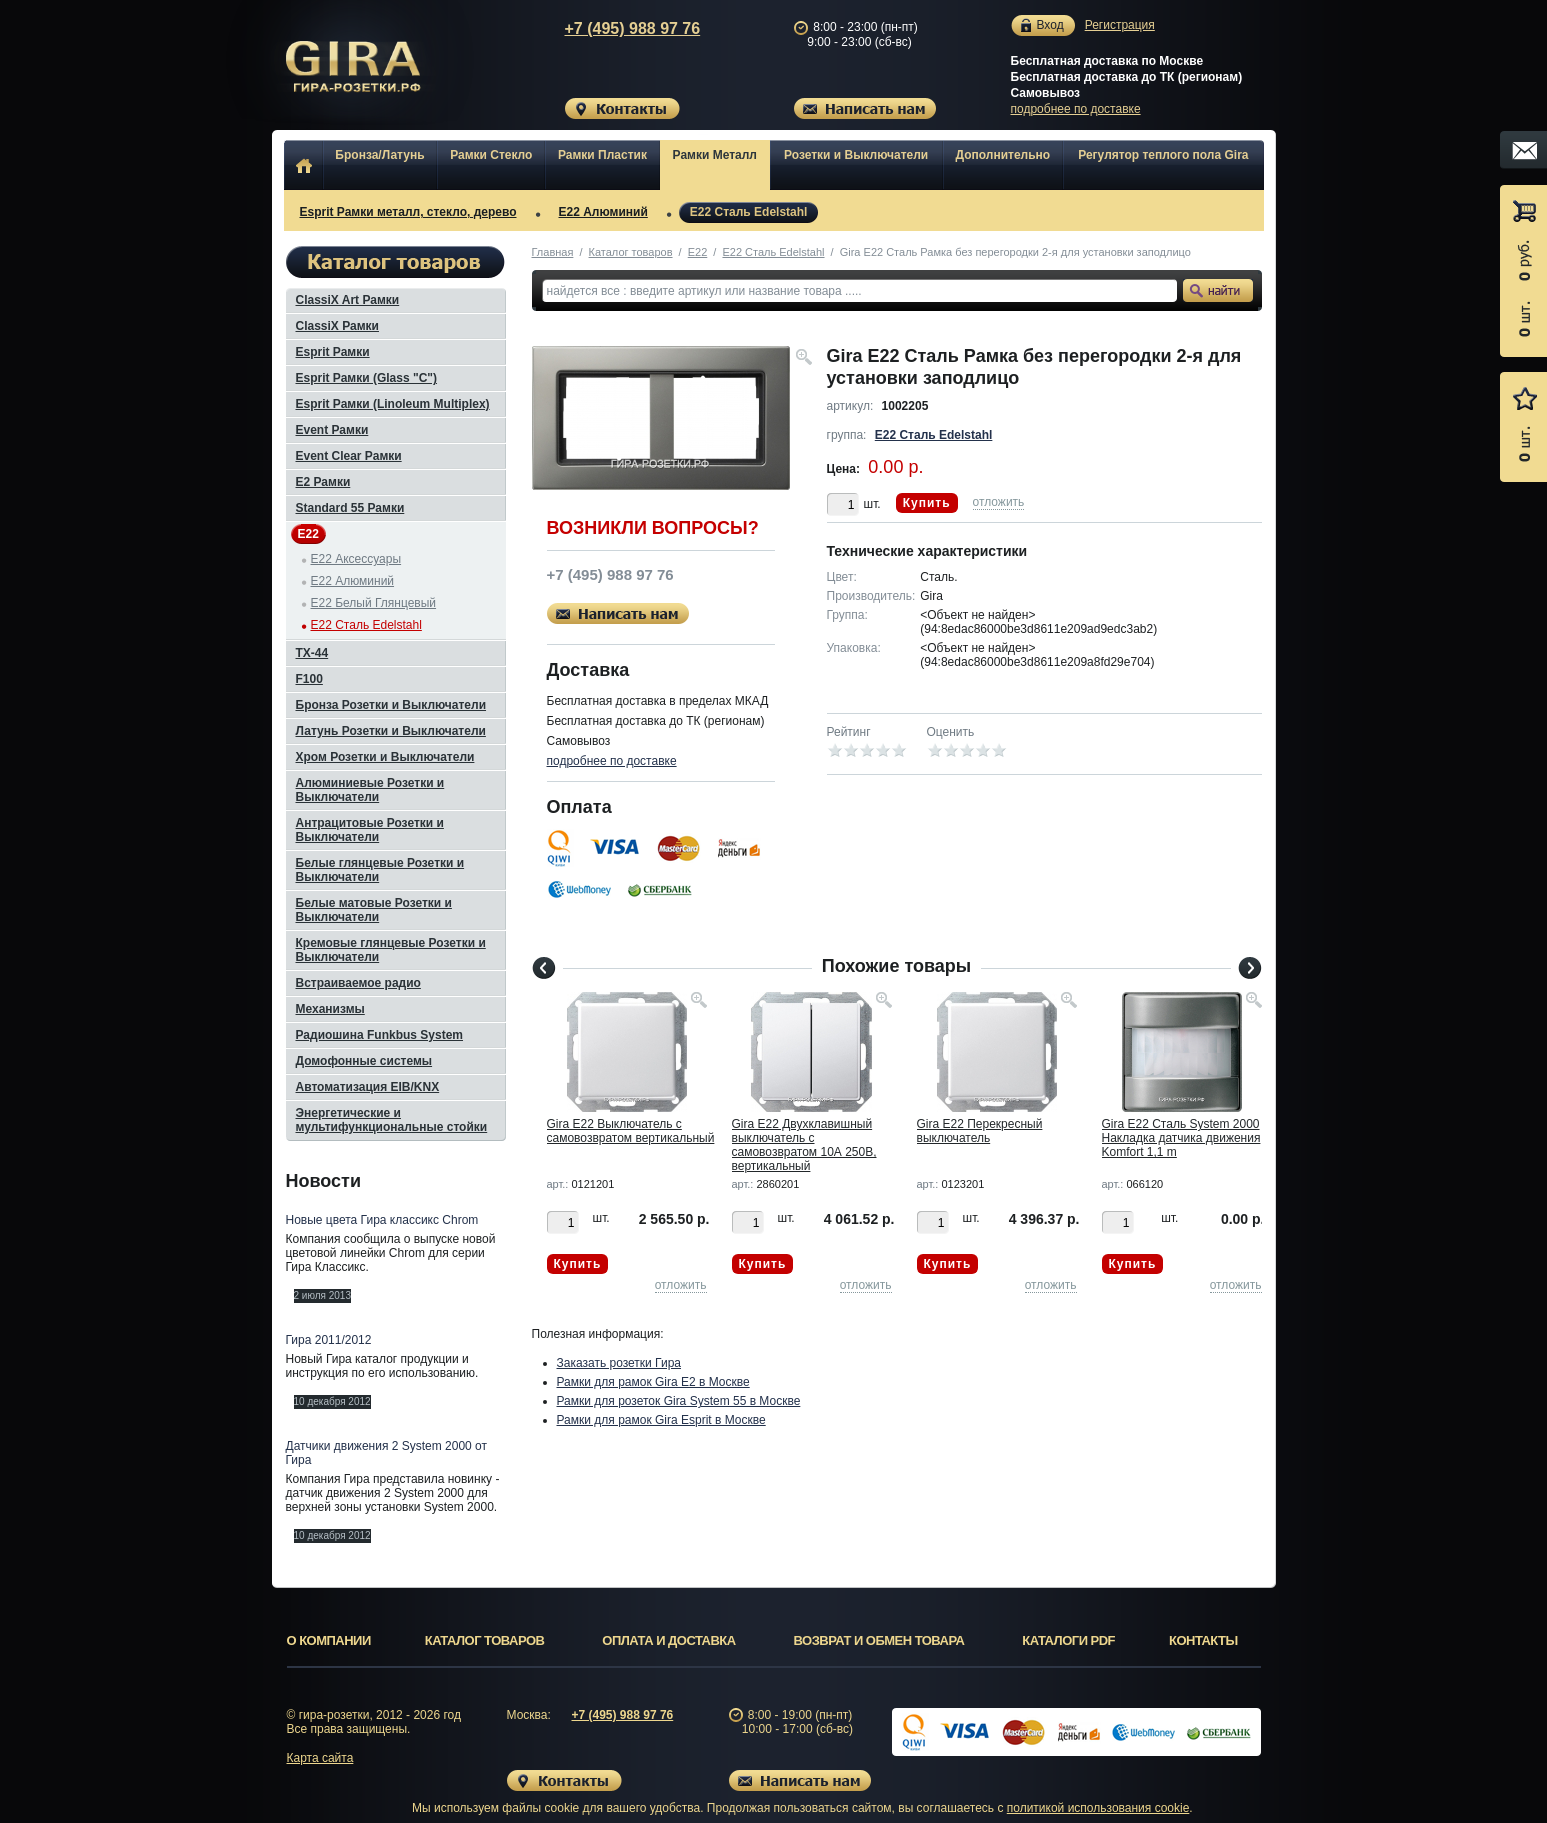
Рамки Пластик (602, 155)
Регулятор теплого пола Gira (1163, 155)
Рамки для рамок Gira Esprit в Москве (661, 1420)
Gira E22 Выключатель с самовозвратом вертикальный (631, 1131)
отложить (999, 502)
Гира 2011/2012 (329, 1340)
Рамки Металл (715, 155)
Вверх (1339, 1760)
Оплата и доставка (668, 1640)
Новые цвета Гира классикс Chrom (382, 1220)
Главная (553, 252)
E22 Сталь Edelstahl (749, 212)
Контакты (1203, 1640)
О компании (329, 1640)
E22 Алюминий (603, 212)
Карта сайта (320, 1758)
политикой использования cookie (1098, 1808)
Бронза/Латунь (379, 155)
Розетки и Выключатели (856, 155)
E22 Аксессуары (356, 559)
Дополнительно (1003, 155)
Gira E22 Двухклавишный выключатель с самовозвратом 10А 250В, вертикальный (804, 1145)
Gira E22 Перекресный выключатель (980, 1131)
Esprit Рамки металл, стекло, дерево (408, 212)
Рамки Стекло (491, 155)
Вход (1050, 25)
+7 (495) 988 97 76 (613, 28)
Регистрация (1120, 25)
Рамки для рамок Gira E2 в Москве (653, 1382)
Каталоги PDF (1068, 1640)
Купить (927, 503)
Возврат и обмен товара (879, 1640)
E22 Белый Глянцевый (374, 603)
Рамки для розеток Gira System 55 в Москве (679, 1401)
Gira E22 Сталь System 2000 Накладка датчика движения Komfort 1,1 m (1181, 1138)
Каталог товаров (631, 252)
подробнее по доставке (1076, 109)
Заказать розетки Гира (619, 1363)
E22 (698, 252)
